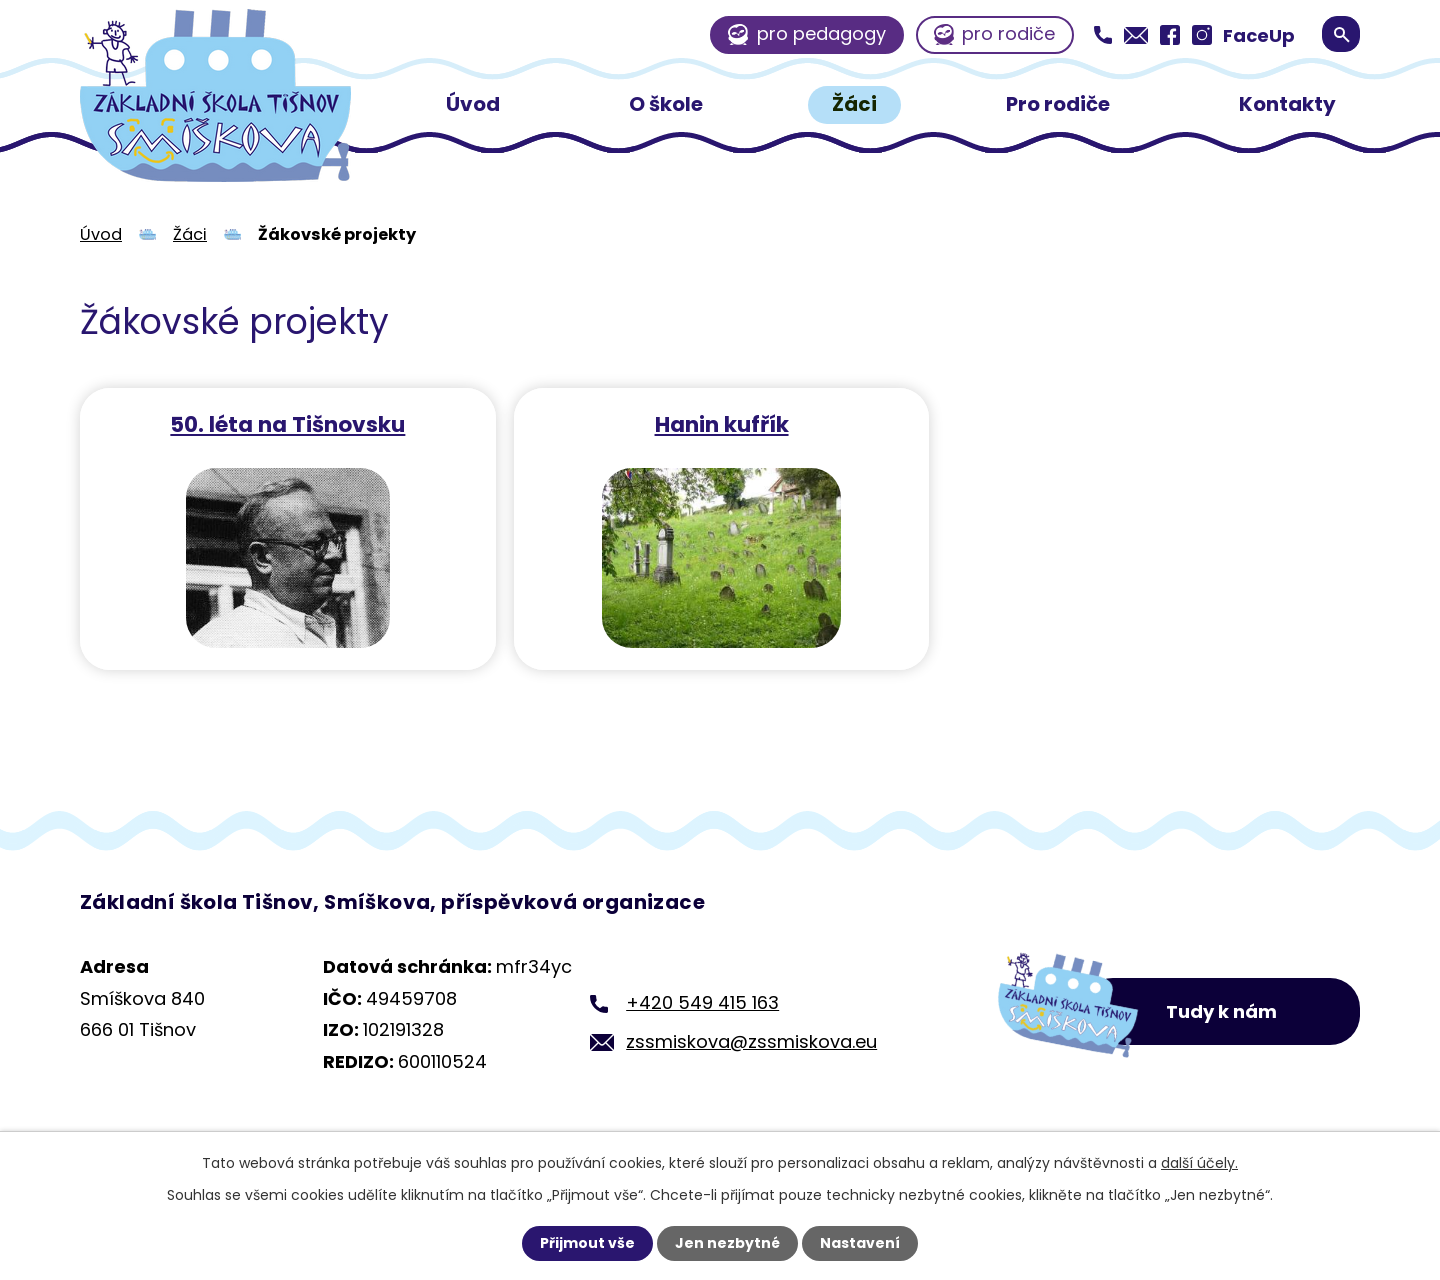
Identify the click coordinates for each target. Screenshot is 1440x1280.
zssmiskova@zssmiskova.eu (751, 1041)
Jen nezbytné (727, 1243)
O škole (666, 104)
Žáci (854, 104)
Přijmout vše (587, 1243)
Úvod (473, 104)
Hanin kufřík (718, 423)
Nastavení (860, 1243)
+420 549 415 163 (702, 1002)
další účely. (1199, 1163)
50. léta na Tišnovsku (286, 423)
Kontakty (1287, 104)
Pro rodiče (1058, 104)
